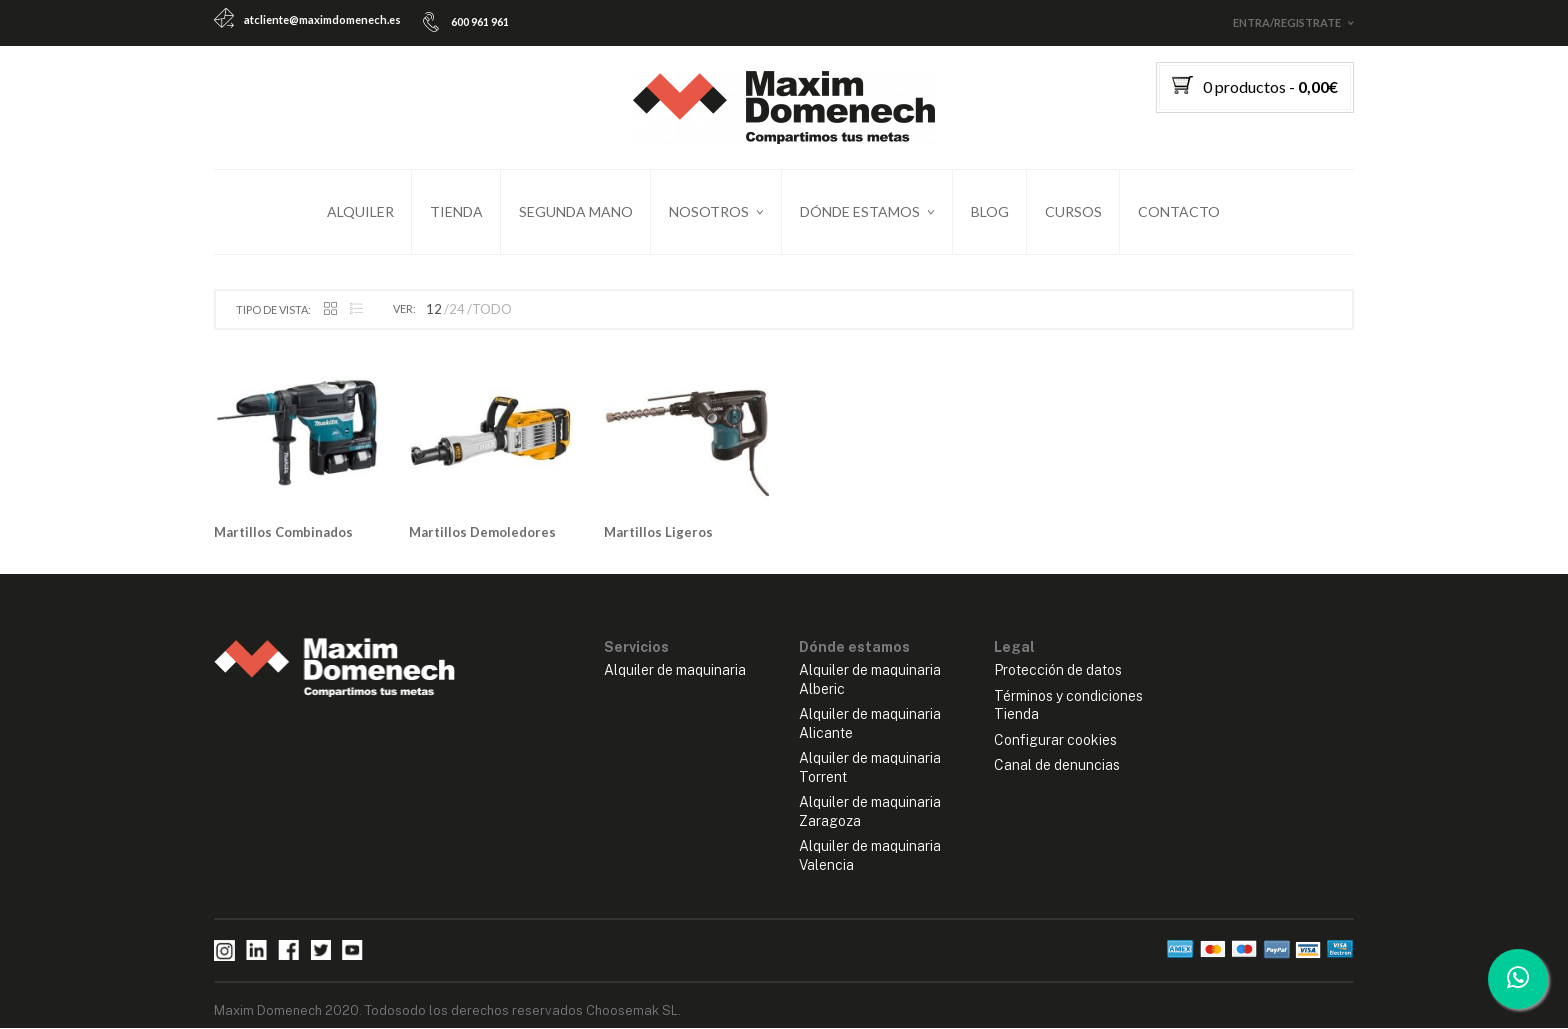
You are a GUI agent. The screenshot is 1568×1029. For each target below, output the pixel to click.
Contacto (1179, 211)
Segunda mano (576, 211)
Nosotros (709, 211)
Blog (990, 211)
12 (434, 311)
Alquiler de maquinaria (675, 671)
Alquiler (360, 211)
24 (457, 311)
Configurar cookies (1055, 741)
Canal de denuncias (1057, 767)
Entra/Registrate (1287, 22)
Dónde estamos (860, 211)
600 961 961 (480, 21)
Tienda (456, 211)
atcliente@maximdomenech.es (322, 19)
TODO (492, 311)
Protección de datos (1058, 671)
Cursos (1073, 211)
